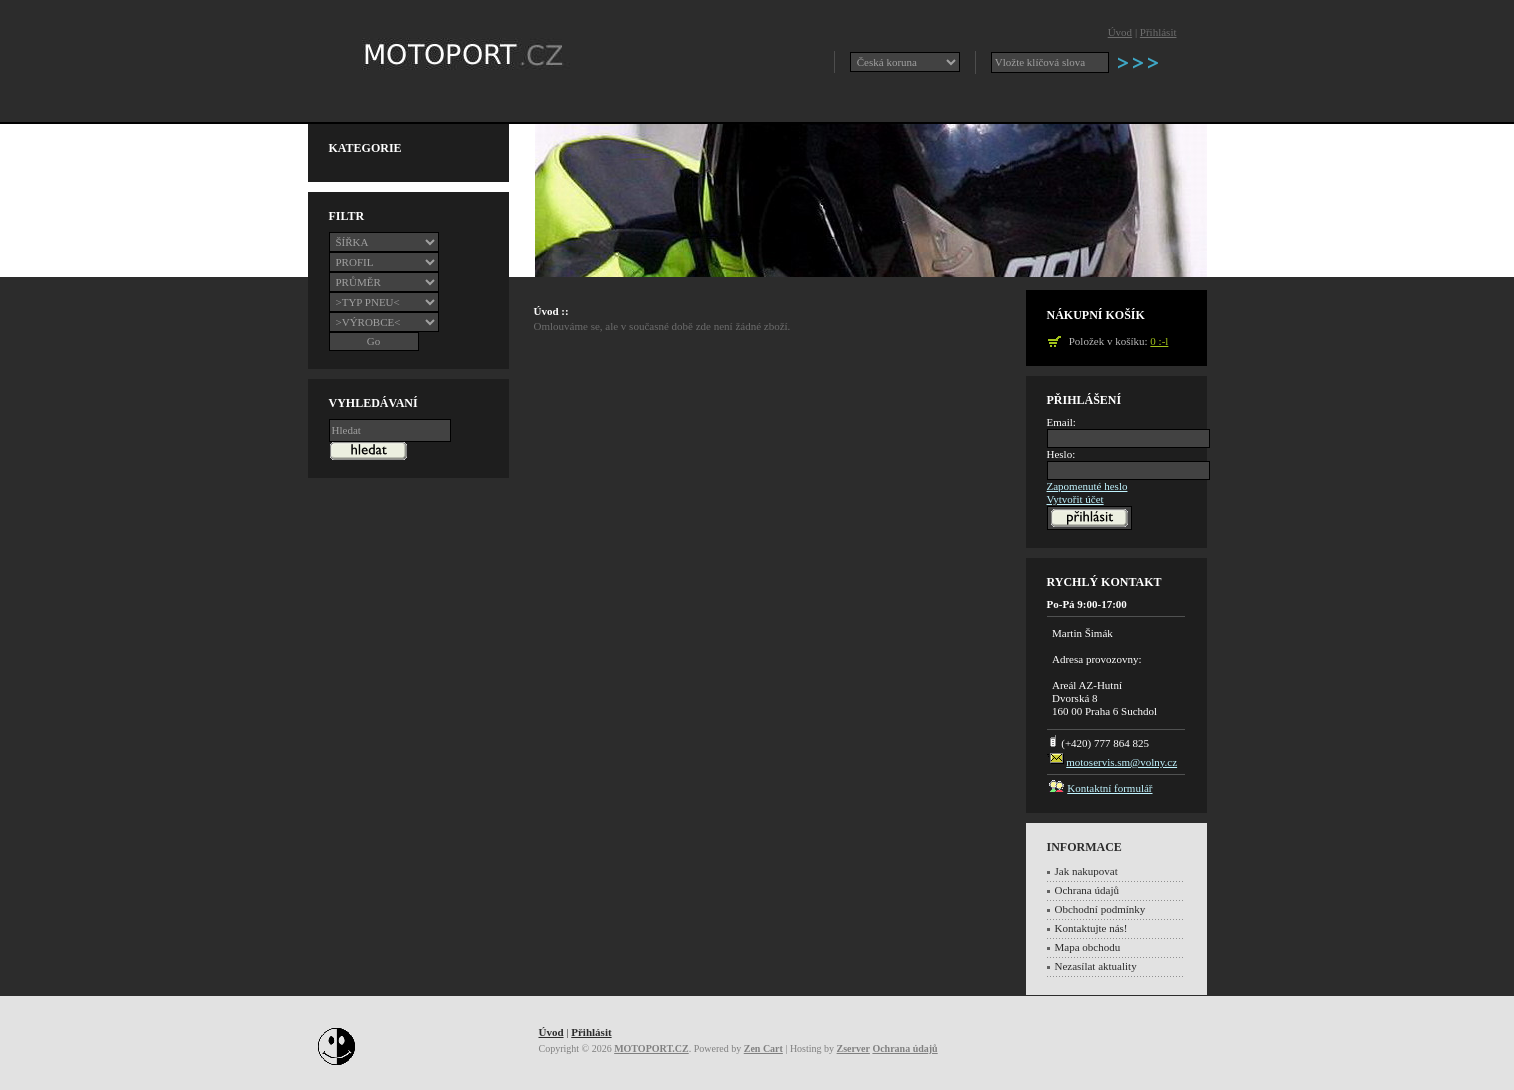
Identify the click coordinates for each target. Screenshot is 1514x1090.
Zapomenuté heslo (1087, 486)
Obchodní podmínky (1100, 909)
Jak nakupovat (1086, 871)
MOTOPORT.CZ (651, 1048)
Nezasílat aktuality (1096, 966)
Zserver (853, 1048)
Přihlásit (1158, 32)
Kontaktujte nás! (1091, 928)
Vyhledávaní (373, 403)
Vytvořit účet (1075, 499)
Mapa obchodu (1088, 947)
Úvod (1120, 32)
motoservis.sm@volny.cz (1121, 762)
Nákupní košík (1096, 315)
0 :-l (1159, 341)
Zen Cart (763, 1048)
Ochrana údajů (1087, 890)
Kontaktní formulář (1109, 788)
